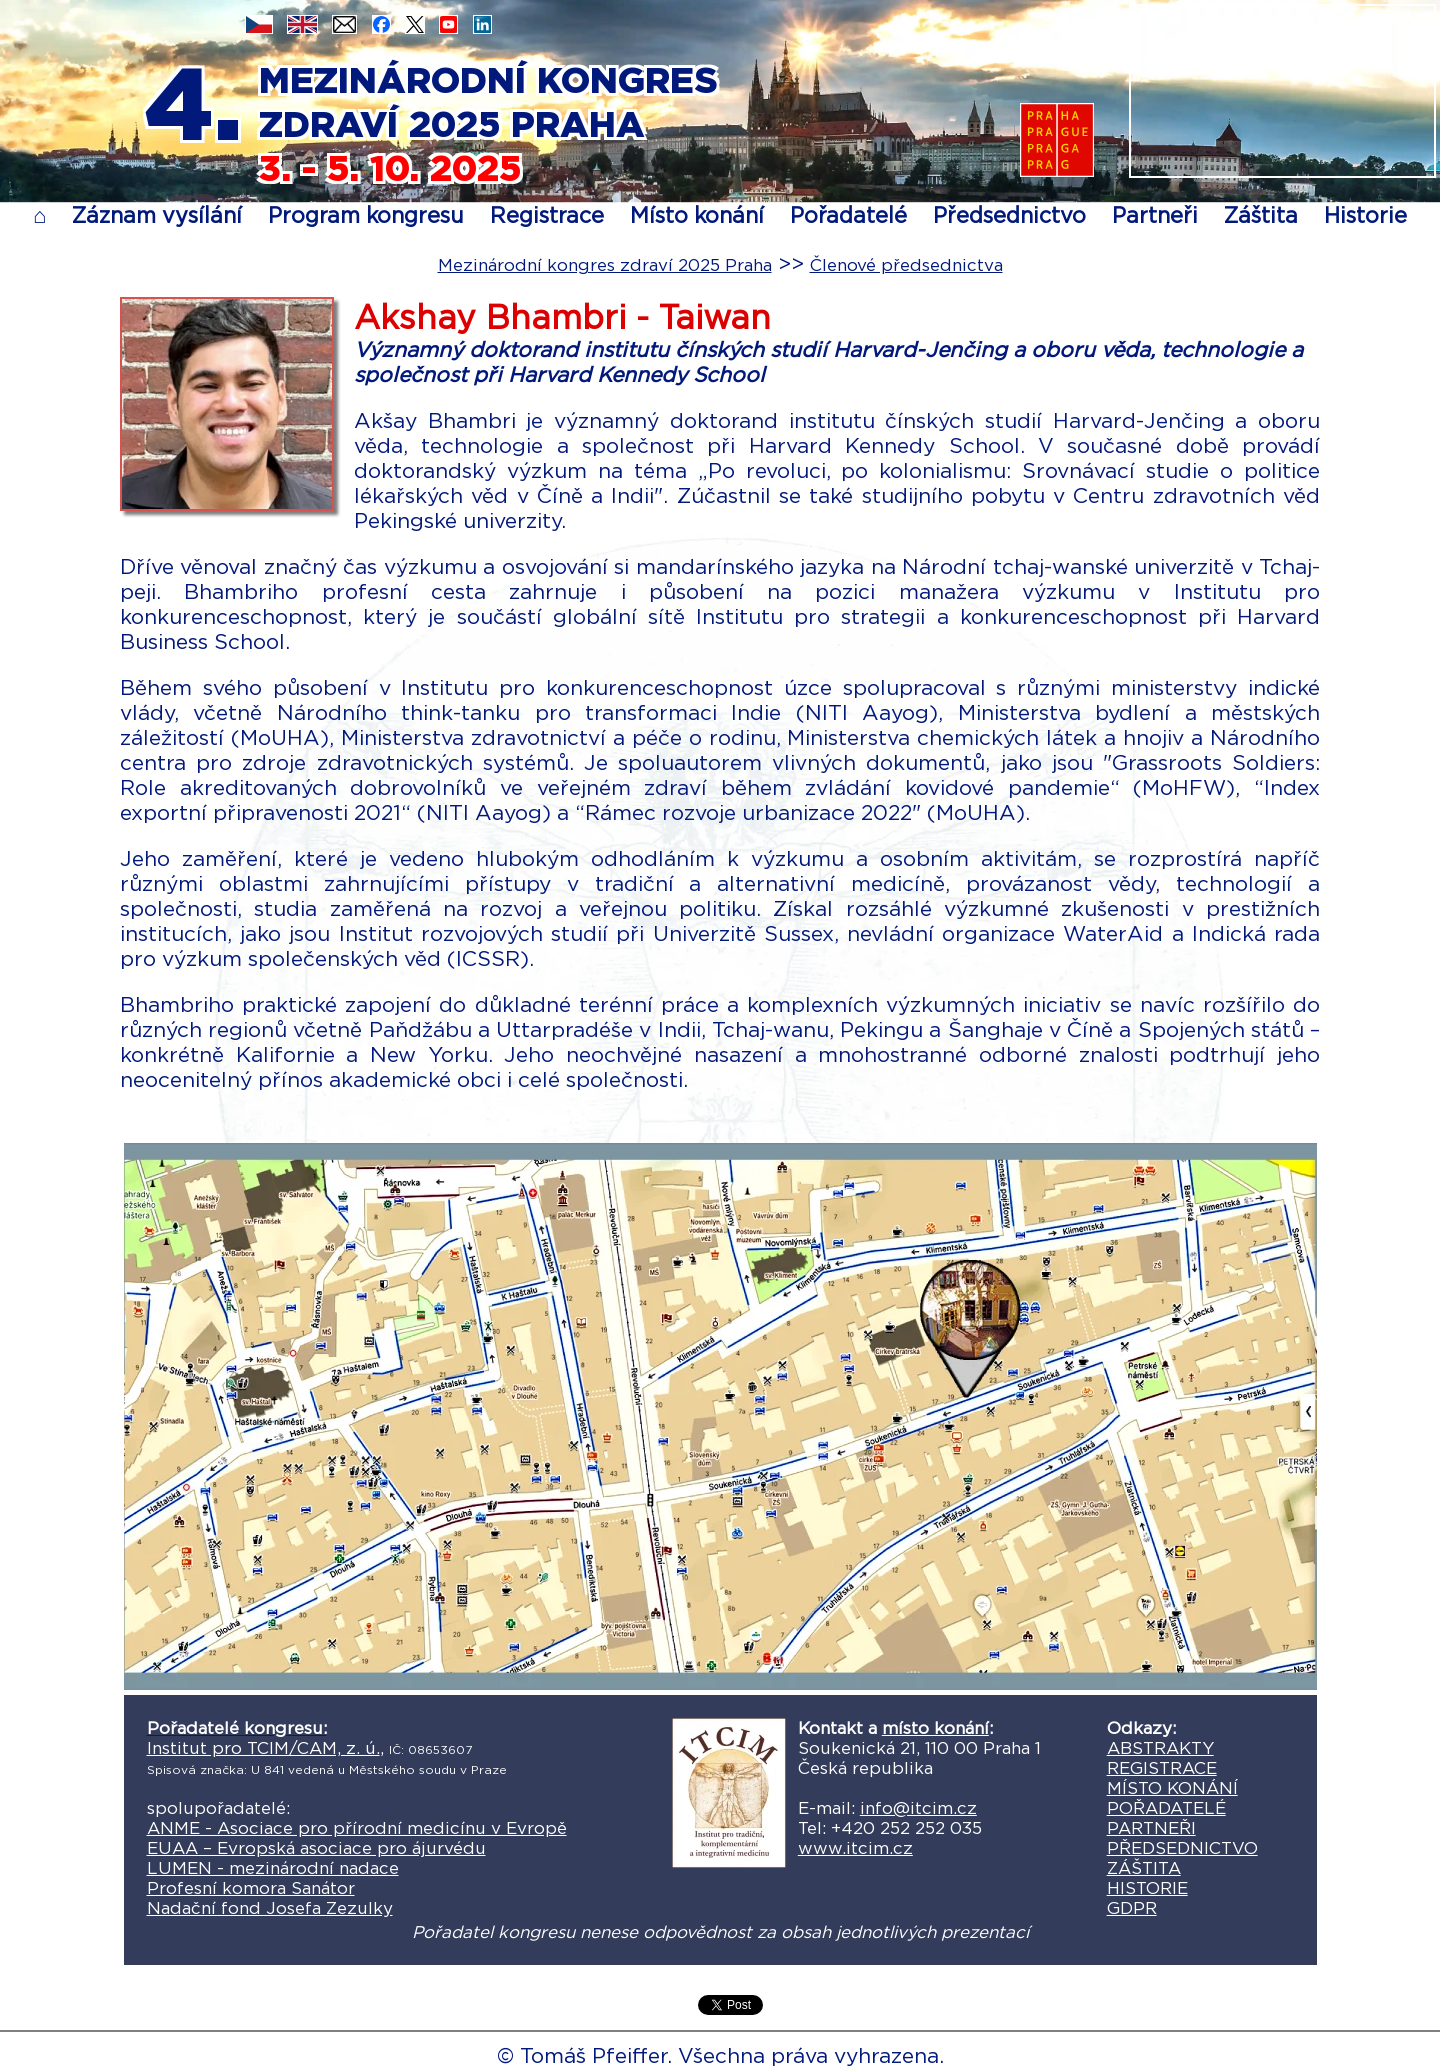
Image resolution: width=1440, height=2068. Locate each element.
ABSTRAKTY (1160, 1748)
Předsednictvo (1009, 215)
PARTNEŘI (1151, 1828)
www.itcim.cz (855, 1848)
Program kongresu (366, 215)
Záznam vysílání (157, 215)
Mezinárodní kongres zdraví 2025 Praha (605, 265)
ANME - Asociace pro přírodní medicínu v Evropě (357, 1828)
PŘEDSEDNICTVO (1182, 1848)
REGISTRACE (1162, 1768)
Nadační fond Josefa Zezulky (270, 1908)
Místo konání (697, 215)
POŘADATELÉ (1166, 1808)
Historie (1365, 215)
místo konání (935, 1728)
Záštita (1261, 215)
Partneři (1155, 215)
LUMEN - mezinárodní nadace (273, 1868)
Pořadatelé (848, 215)
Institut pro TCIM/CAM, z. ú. (263, 1748)
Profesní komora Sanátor (251, 1888)
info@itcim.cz (918, 1808)
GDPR (1132, 1908)
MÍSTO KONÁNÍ (1172, 1788)
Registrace (547, 215)
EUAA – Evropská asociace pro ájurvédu (316, 1848)
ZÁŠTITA (1144, 1868)
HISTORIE (1147, 1888)
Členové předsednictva (906, 265)
